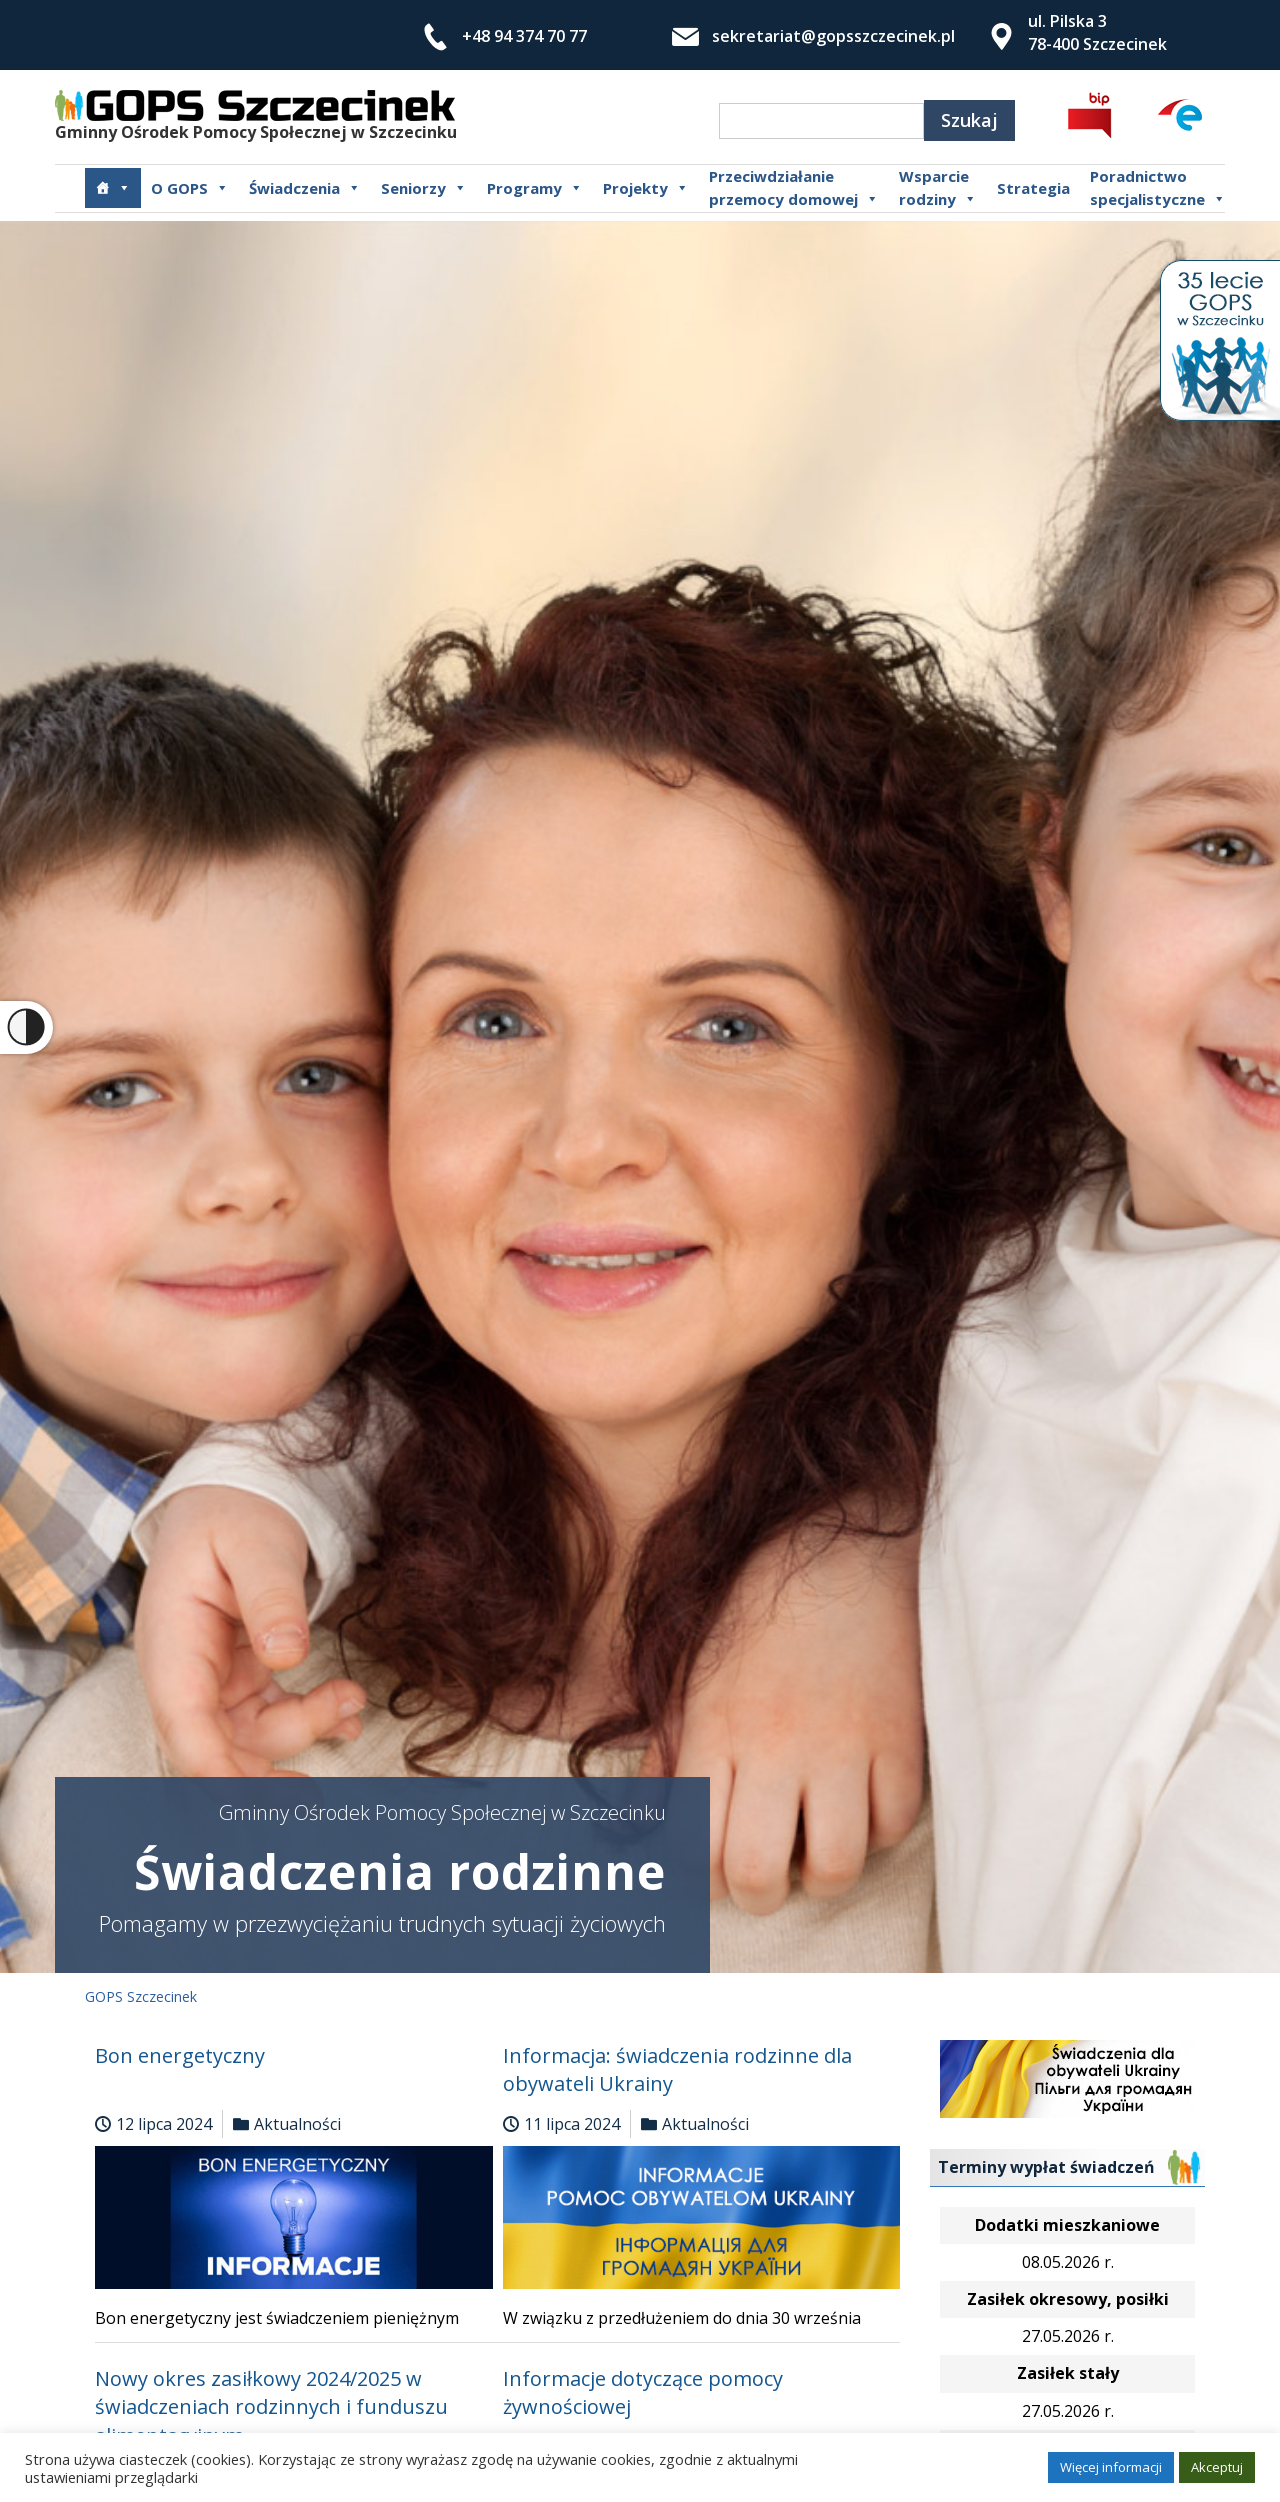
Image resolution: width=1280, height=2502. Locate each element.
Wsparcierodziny (938, 188)
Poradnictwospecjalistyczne (1158, 188)
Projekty (646, 188)
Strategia (1033, 188)
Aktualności (297, 2124)
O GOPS (190, 188)
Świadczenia (305, 188)
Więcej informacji (1111, 2467)
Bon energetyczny (180, 2055)
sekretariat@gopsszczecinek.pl (833, 36)
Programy (535, 188)
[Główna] (113, 188)
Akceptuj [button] (1217, 2467)
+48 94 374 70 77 (524, 36)
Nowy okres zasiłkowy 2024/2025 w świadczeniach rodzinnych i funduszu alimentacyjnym (271, 2407)
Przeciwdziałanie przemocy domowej (794, 188)
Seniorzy (424, 188)
